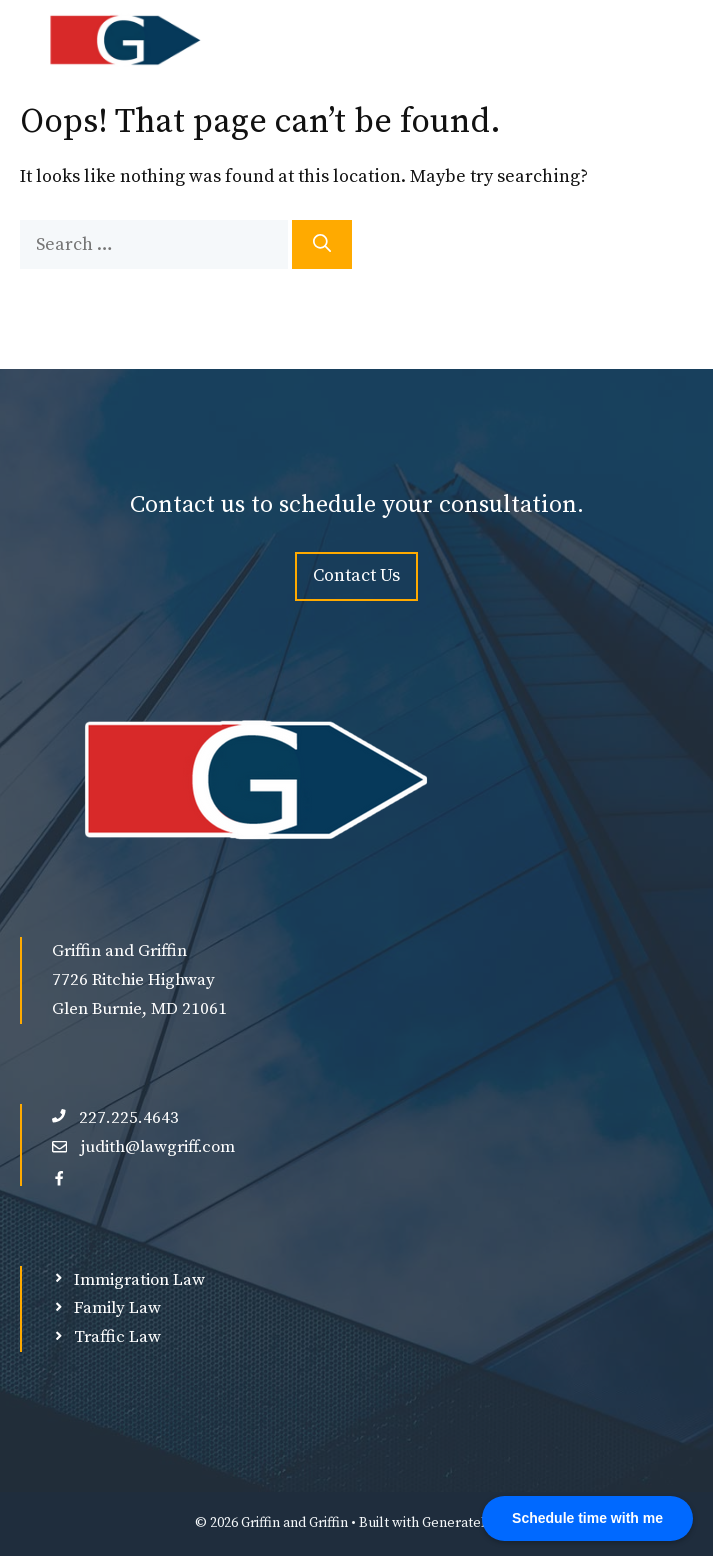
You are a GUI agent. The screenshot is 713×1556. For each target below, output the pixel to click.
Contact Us (356, 575)
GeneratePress (470, 1523)
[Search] (322, 244)
